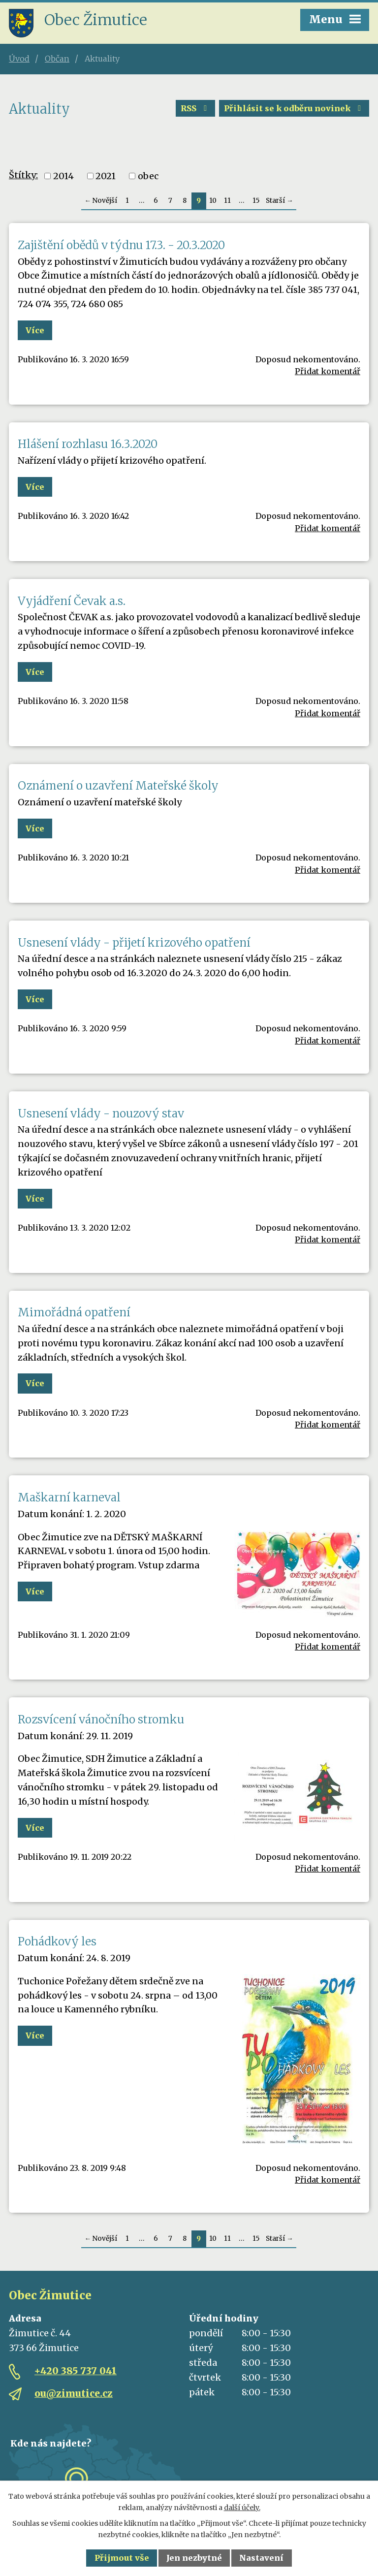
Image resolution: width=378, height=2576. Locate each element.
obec (148, 176)
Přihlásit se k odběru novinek (294, 108)
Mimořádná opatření (74, 1312)
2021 (105, 176)
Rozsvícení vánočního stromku (101, 1719)
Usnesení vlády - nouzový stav (101, 1113)
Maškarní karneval (69, 1497)
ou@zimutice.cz (73, 2393)
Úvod (19, 59)
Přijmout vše (121, 2558)
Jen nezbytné (194, 2558)
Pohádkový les (57, 1941)
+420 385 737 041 (75, 2371)
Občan (57, 59)
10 (213, 200)
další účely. (242, 2507)
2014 (63, 176)
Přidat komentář (327, 371)
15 (255, 200)
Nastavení (261, 2558)
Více (35, 330)
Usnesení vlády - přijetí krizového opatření (134, 943)
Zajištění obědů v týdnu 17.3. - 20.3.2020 (121, 245)
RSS (195, 108)
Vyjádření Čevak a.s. (72, 601)
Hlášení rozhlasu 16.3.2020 (88, 444)
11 (227, 200)
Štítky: (23, 175)
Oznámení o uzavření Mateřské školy (118, 786)
